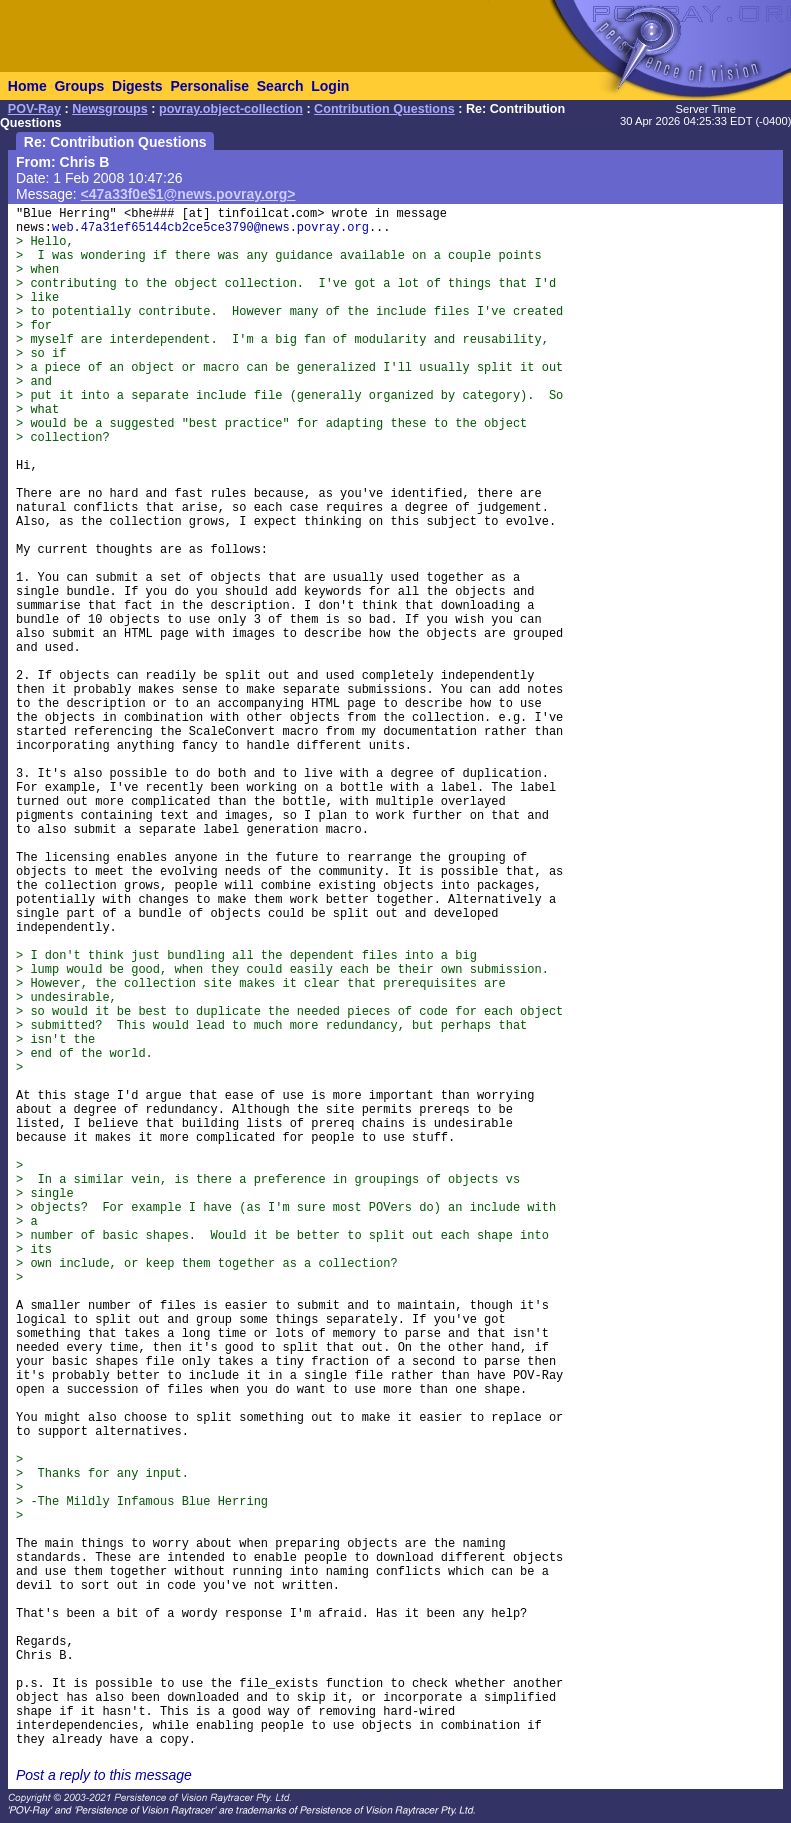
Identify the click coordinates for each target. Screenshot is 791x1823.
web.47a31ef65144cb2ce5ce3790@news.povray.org (210, 228)
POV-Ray (34, 109)
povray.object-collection (231, 109)
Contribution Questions (384, 109)
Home (27, 86)
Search (280, 86)
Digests (137, 86)
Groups (79, 86)
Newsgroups (110, 109)
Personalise (209, 86)
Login (330, 86)
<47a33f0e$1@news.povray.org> (188, 194)
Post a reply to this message (104, 1775)
